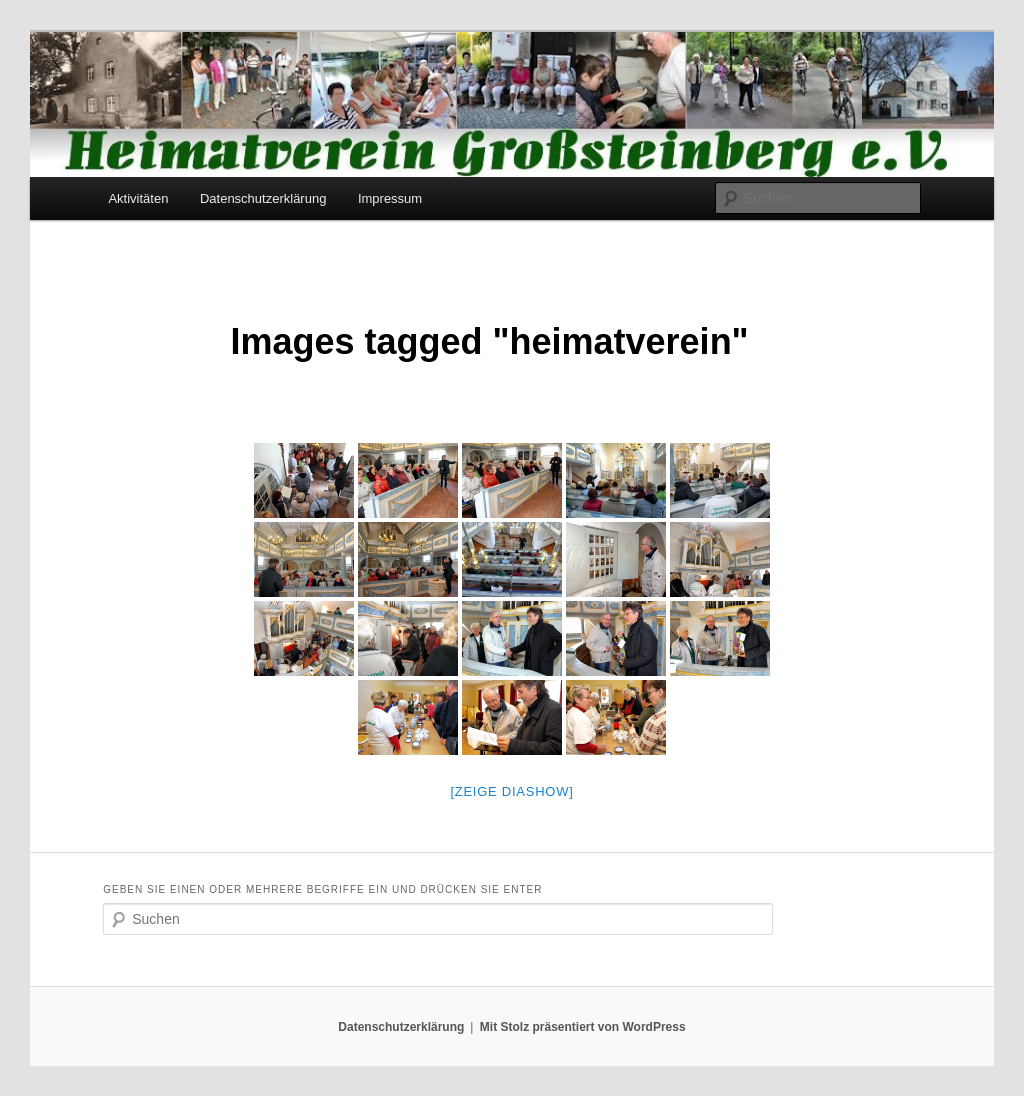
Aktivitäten (138, 198)
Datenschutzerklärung (263, 198)
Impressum (390, 198)
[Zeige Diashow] (511, 791)
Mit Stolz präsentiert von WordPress (583, 1027)
